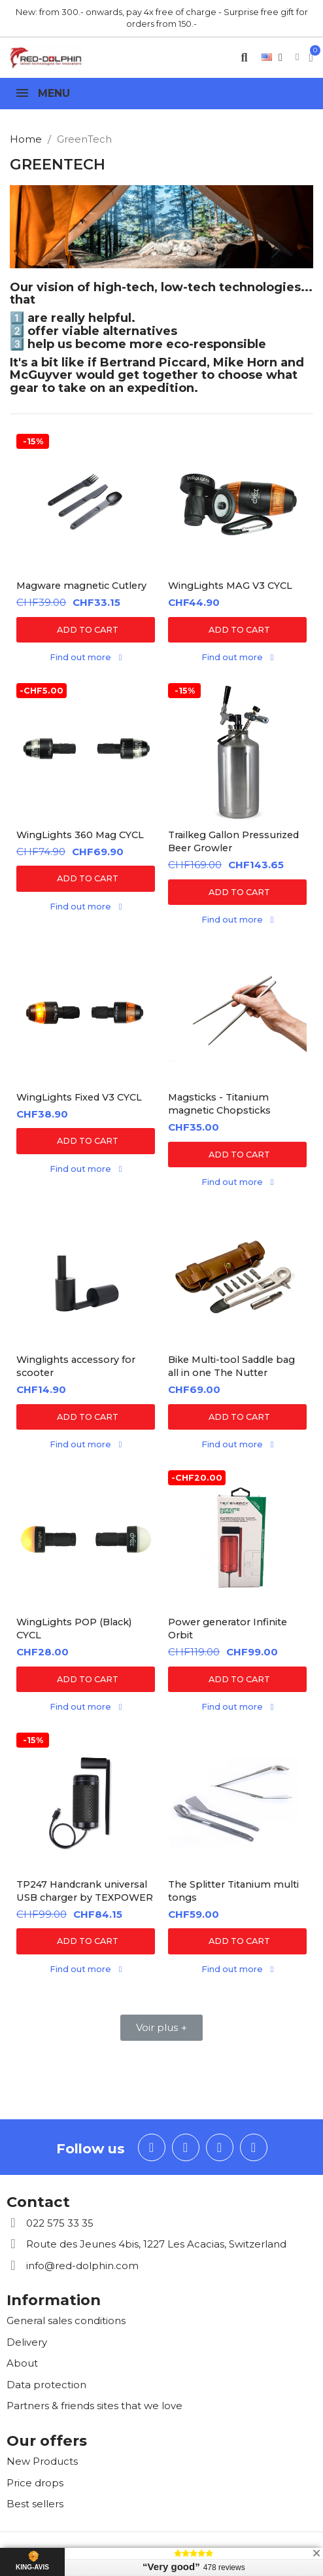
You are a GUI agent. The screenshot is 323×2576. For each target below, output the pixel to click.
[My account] (297, 57)
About (22, 2363)
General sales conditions (66, 2320)
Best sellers (35, 2503)
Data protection (46, 2384)
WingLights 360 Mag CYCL (80, 835)
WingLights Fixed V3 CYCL (79, 1097)
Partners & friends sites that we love (94, 2405)
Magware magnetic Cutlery (81, 585)
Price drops (35, 2483)
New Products (42, 2461)
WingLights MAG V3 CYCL (230, 585)
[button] (244, 57)
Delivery (27, 2342)
